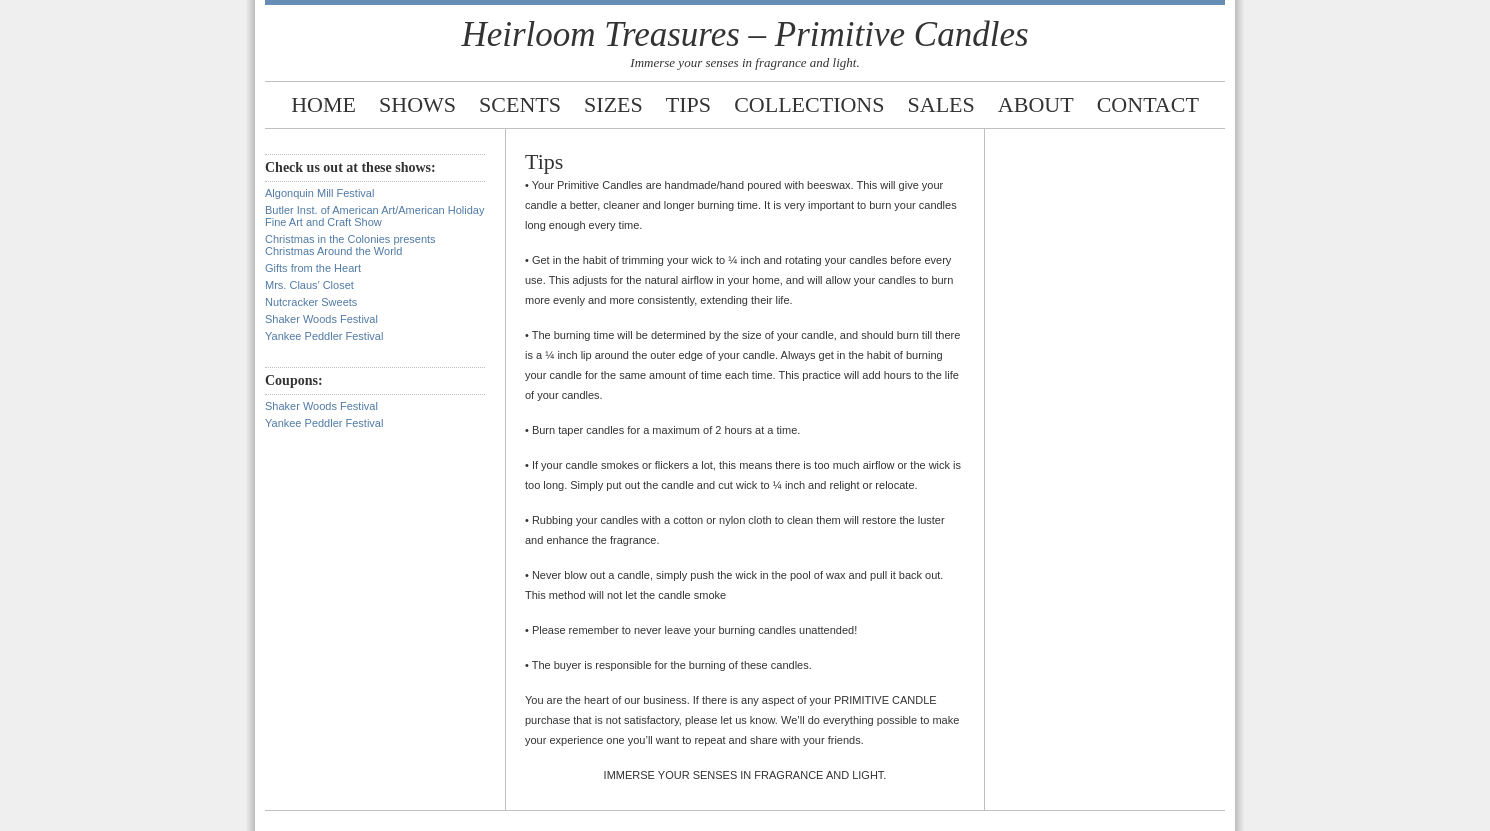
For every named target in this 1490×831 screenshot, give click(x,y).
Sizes (613, 104)
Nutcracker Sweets (311, 302)
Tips (688, 104)
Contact (1148, 104)
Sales (941, 104)
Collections (809, 104)
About (1036, 104)
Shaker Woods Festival (321, 319)
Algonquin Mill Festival (319, 193)
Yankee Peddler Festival (324, 336)
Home (323, 104)
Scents (520, 104)
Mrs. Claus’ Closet (309, 285)
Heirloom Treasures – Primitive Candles (744, 34)
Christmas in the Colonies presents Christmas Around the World (350, 245)
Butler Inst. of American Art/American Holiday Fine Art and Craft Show (374, 216)
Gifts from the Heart (313, 268)
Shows (417, 104)
